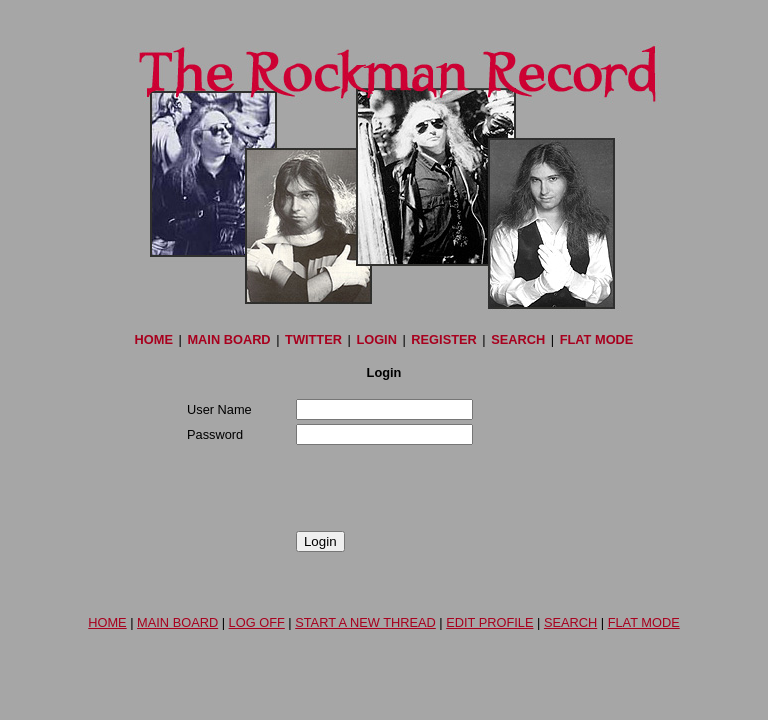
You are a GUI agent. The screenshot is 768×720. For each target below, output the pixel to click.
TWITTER (313, 339)
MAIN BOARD (228, 339)
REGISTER (443, 339)
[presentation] (339, 488)
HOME (154, 339)
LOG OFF (257, 622)
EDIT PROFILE (489, 622)
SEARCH (518, 339)
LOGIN (376, 339)
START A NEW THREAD (365, 622)
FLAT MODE (597, 339)
